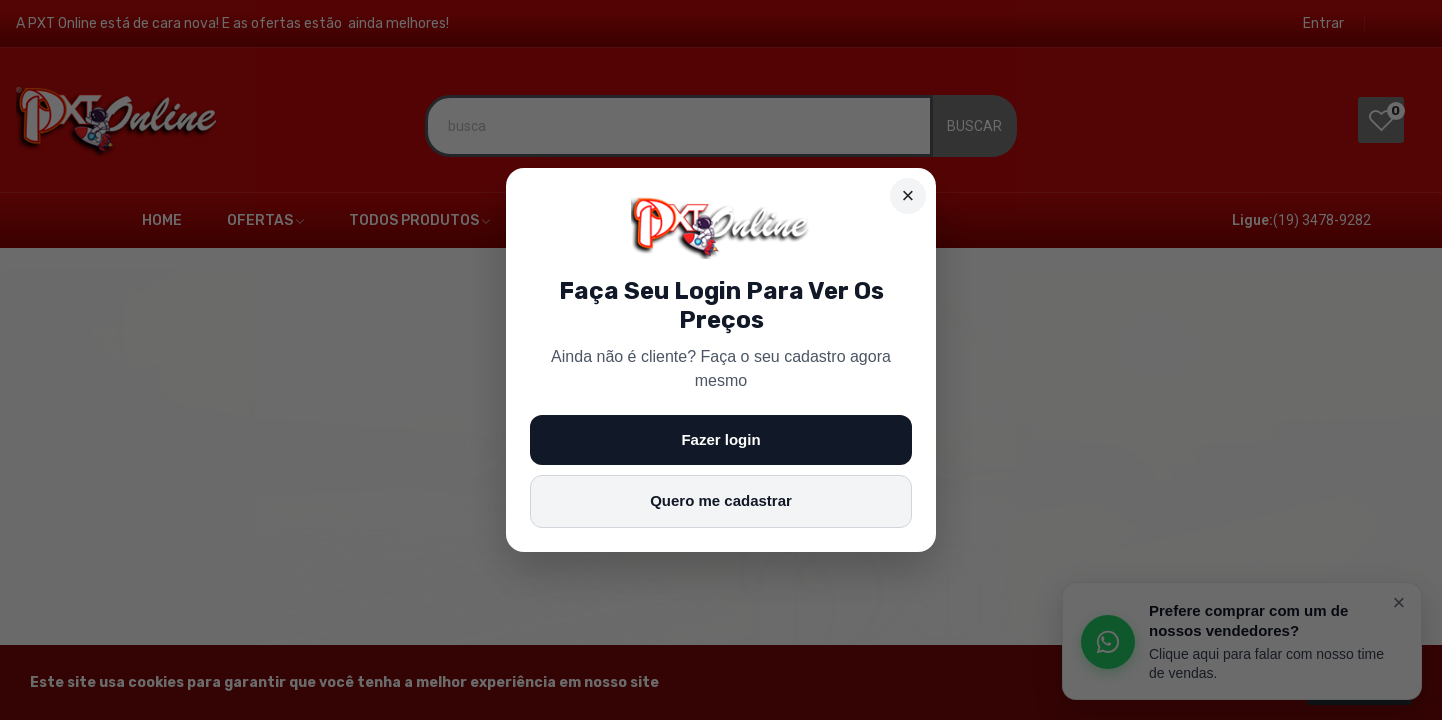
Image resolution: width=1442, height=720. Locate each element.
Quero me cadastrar (721, 500)
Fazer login (720, 439)
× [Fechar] (908, 195)
